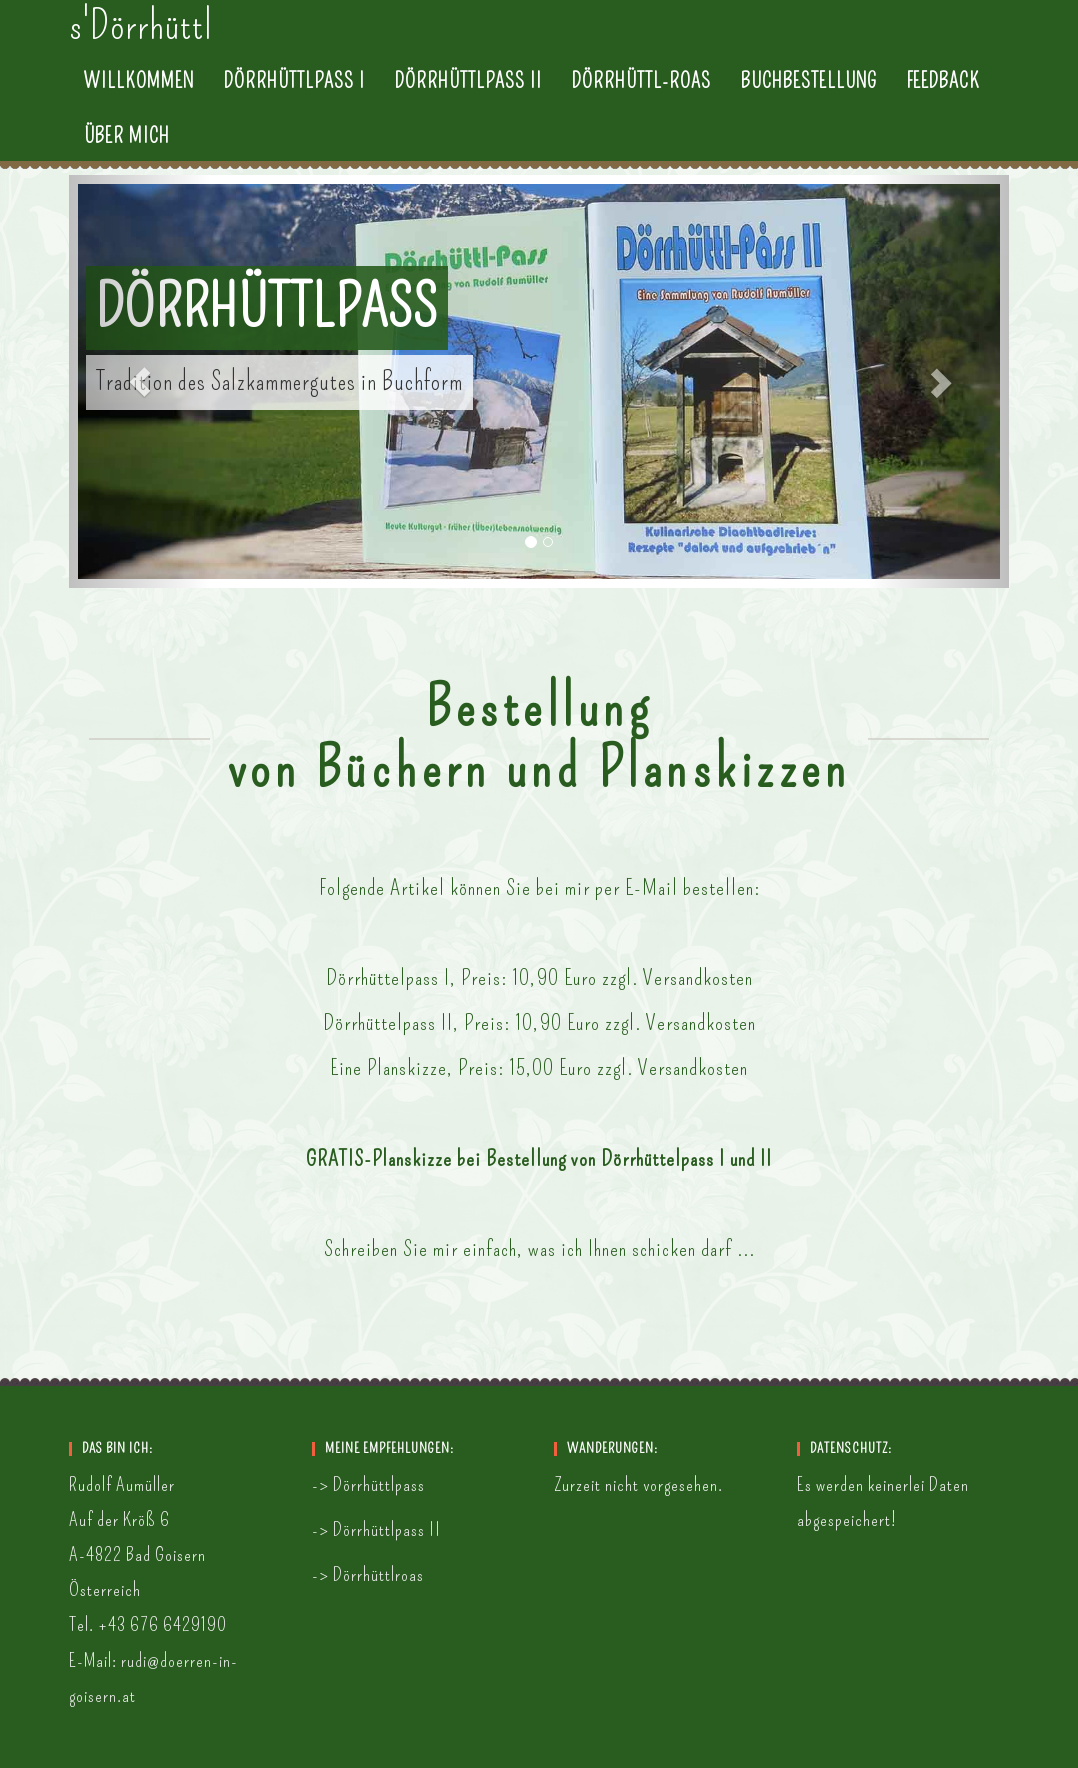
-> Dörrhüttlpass (368, 1484)
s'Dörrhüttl (141, 45)
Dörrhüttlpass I (294, 100)
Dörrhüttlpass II (468, 100)
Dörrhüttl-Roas (641, 100)
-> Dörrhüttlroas (368, 1574)
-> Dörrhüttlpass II (376, 1529)
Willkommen (139, 100)
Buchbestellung (809, 100)
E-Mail (651, 887)
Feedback (943, 100)
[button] (139, 381)
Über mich (127, 155)
